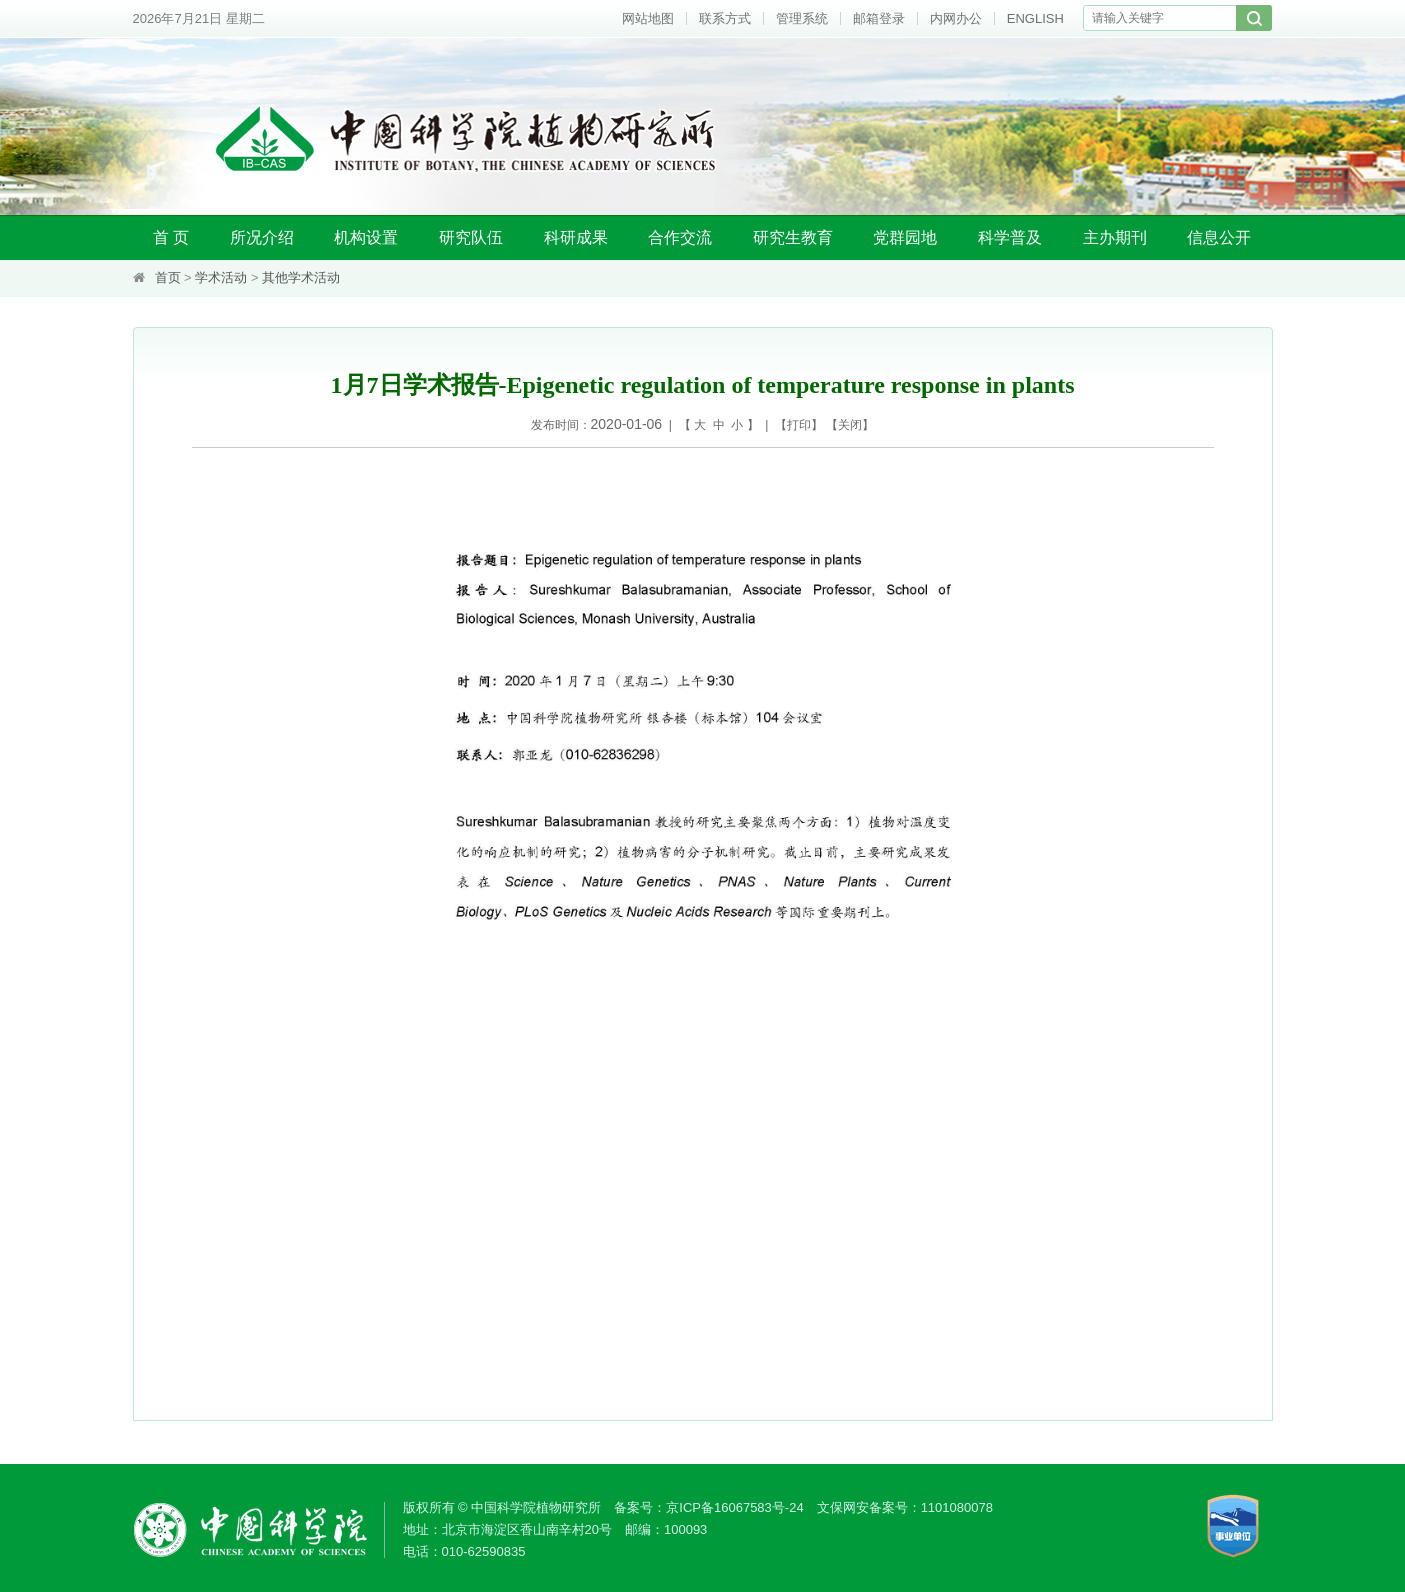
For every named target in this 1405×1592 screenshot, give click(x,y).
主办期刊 (1115, 237)
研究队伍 (471, 237)
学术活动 (221, 277)
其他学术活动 (301, 277)
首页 (168, 277)
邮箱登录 (879, 18)
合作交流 (680, 237)
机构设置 (366, 237)
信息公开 (1219, 237)
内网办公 (956, 18)
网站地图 (648, 18)
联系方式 (725, 18)
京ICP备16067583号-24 (734, 1507)
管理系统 (802, 18)
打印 (799, 425)
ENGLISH (1035, 18)
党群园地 (905, 237)
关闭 (850, 425)
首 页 (171, 237)
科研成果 (576, 237)
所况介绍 (262, 237)
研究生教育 (793, 237)
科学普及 (1010, 237)
